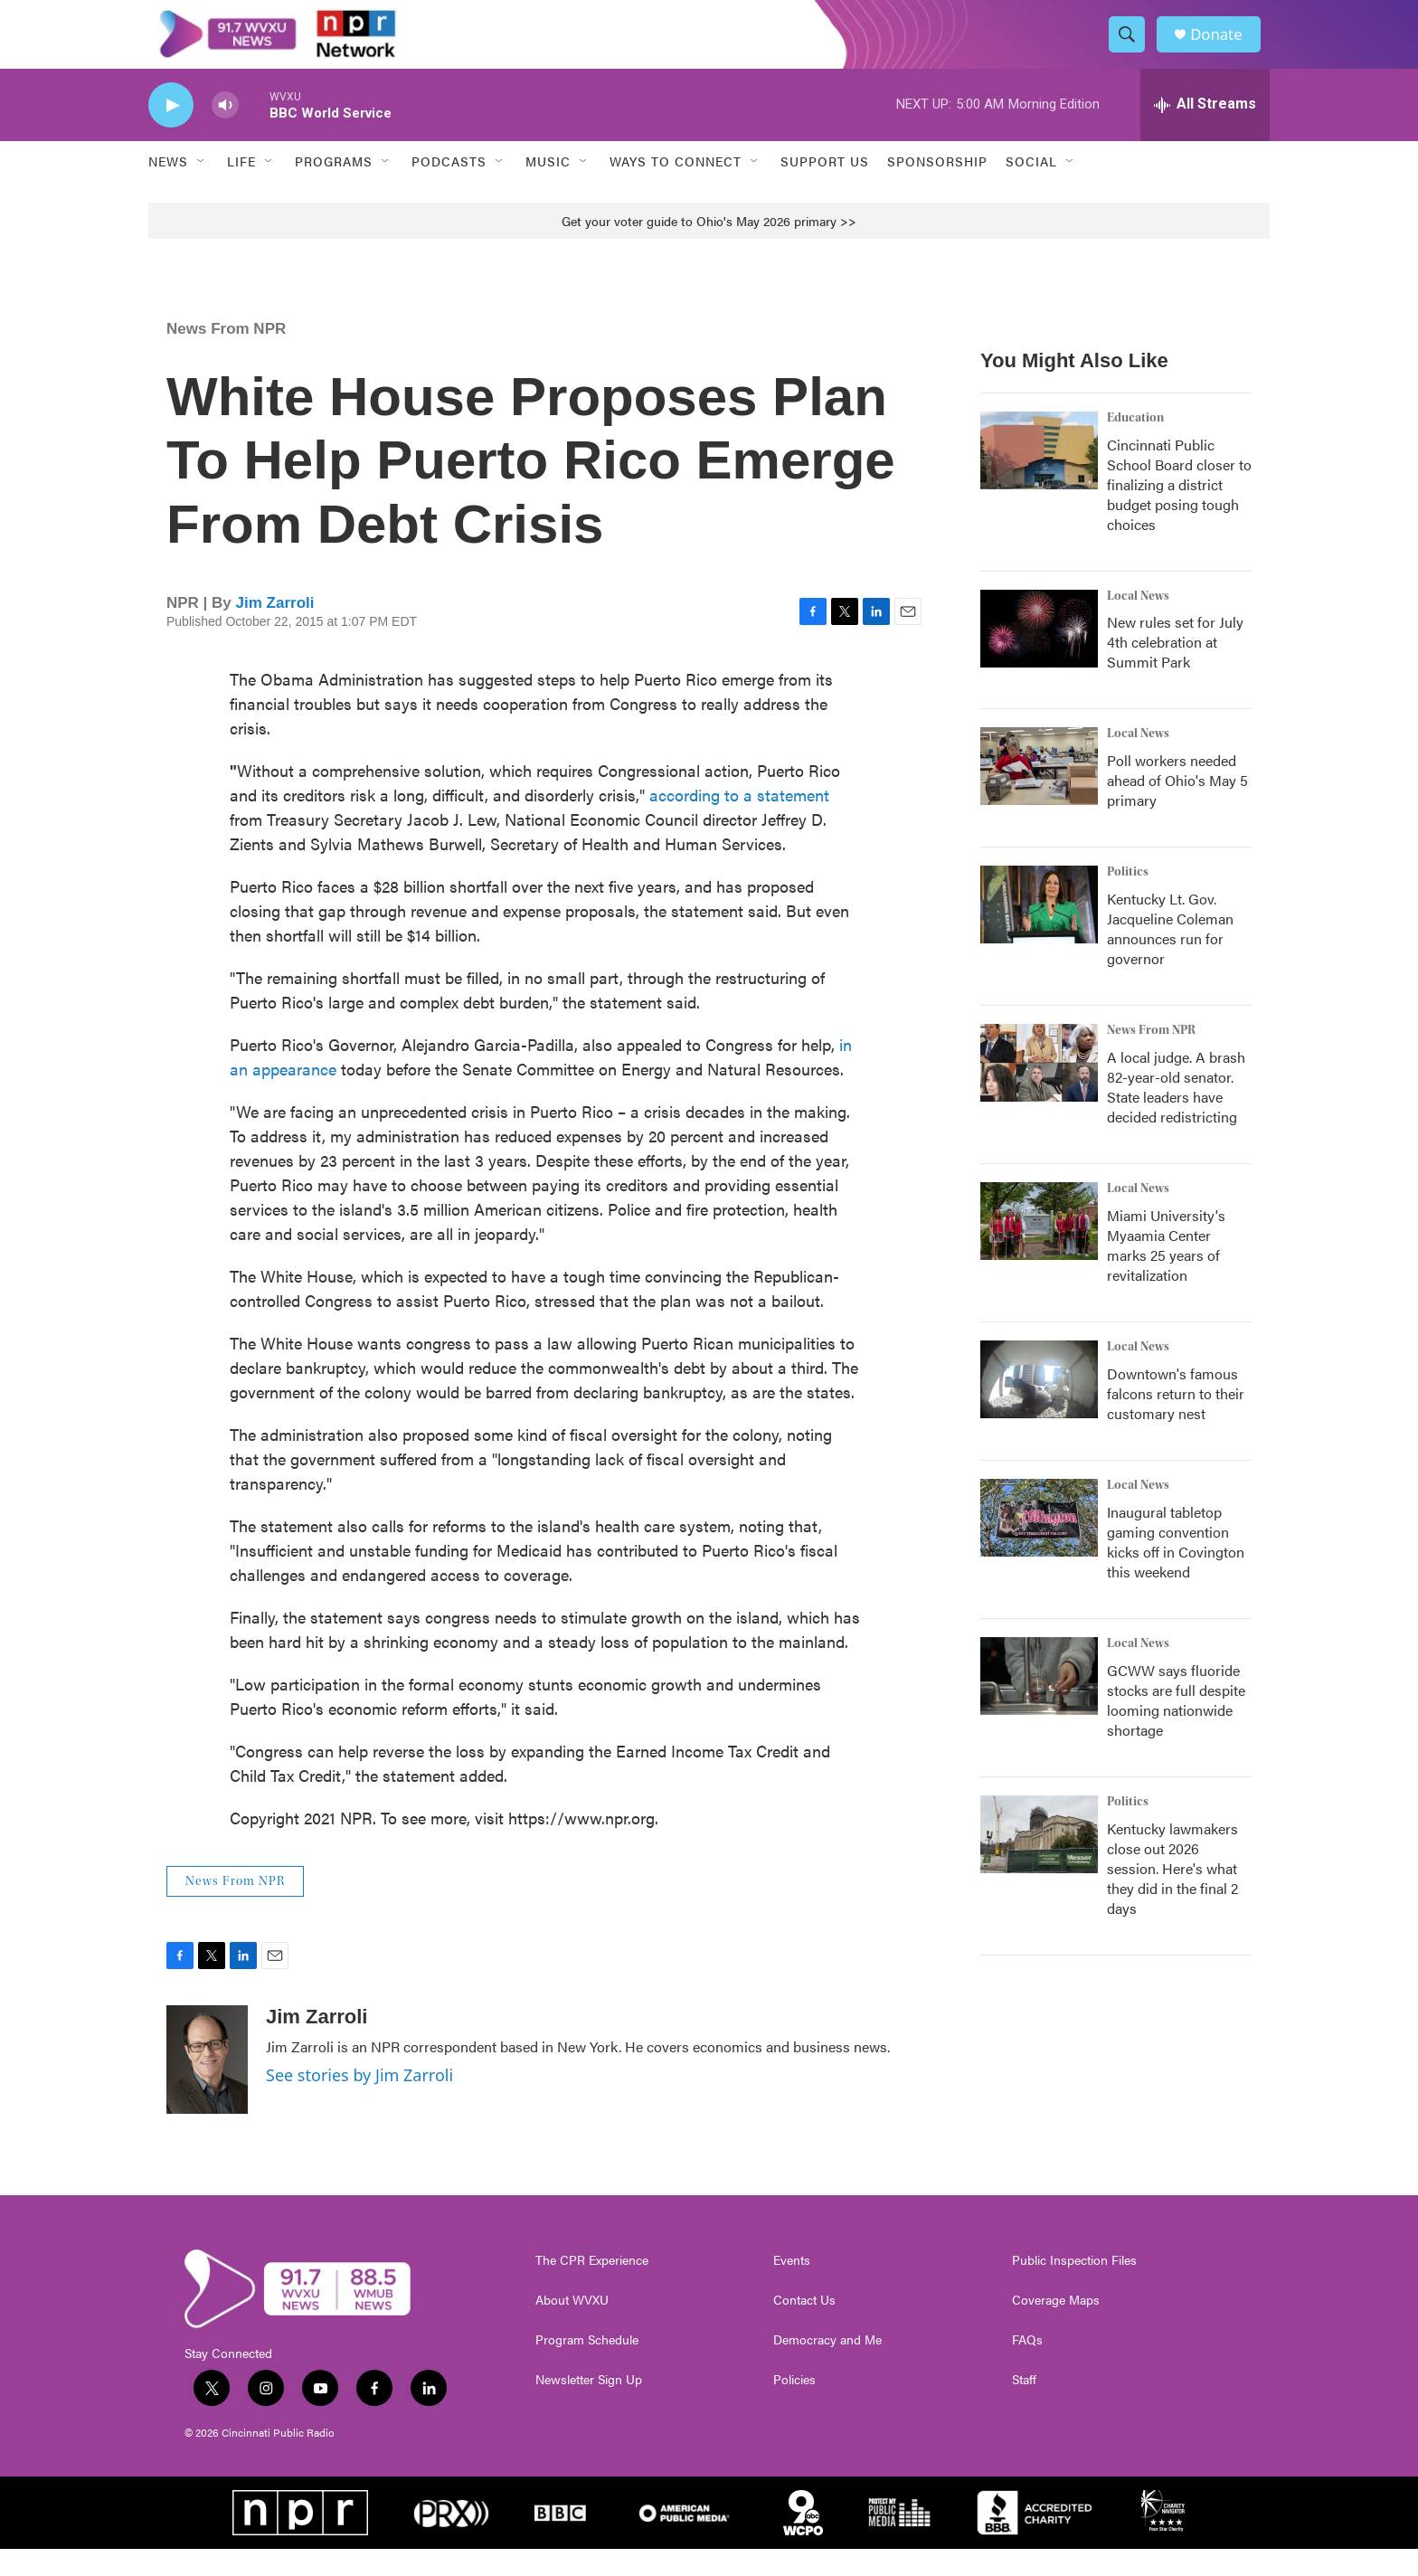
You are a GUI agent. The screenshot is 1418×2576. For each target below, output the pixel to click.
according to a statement (739, 821)
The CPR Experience (591, 2287)
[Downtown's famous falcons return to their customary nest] (1039, 1406)
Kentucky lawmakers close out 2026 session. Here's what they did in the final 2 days (1172, 1895)
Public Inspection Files (1074, 2287)
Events (791, 2287)
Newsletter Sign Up (588, 2407)
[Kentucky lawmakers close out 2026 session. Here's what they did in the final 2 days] (1039, 1861)
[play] (170, 131)
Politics (1128, 899)
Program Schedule (586, 2367)
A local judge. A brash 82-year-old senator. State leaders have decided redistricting (1176, 1114)
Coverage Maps (1056, 2327)
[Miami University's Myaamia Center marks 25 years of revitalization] (1039, 1248)
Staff (1024, 2407)
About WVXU (572, 2327)
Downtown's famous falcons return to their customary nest (1175, 1420)
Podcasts (449, 188)
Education (1135, 444)
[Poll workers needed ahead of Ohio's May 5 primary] (1039, 793)
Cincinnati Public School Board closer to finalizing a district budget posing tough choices (1179, 510)
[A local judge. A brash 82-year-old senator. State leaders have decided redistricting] (1039, 1090)
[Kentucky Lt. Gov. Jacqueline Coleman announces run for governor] (1039, 932)
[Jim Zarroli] (207, 2086)
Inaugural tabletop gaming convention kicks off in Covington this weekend (1175, 1569)
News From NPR (226, 355)
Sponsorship (937, 188)
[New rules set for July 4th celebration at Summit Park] (1039, 655)
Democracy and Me (827, 2367)
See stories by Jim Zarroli (359, 2102)
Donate (1224, 47)
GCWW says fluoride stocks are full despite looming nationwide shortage (1176, 1727)
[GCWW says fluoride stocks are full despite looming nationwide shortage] (1039, 1703)
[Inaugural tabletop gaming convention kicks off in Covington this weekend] (1039, 1545)
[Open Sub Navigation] (201, 188)
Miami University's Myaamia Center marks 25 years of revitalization (1166, 1272)
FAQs (1027, 2367)
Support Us (824, 188)
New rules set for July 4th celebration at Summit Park (1175, 669)
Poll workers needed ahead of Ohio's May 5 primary (1177, 807)
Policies (794, 2407)
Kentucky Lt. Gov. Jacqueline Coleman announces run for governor (1170, 955)
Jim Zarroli (275, 629)
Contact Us (804, 2327)
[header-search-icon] (1132, 48)
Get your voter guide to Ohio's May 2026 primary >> (709, 247)
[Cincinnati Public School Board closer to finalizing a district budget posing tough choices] (1039, 477)
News (168, 188)
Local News (1138, 622)
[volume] (225, 131)
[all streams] (1205, 131)
